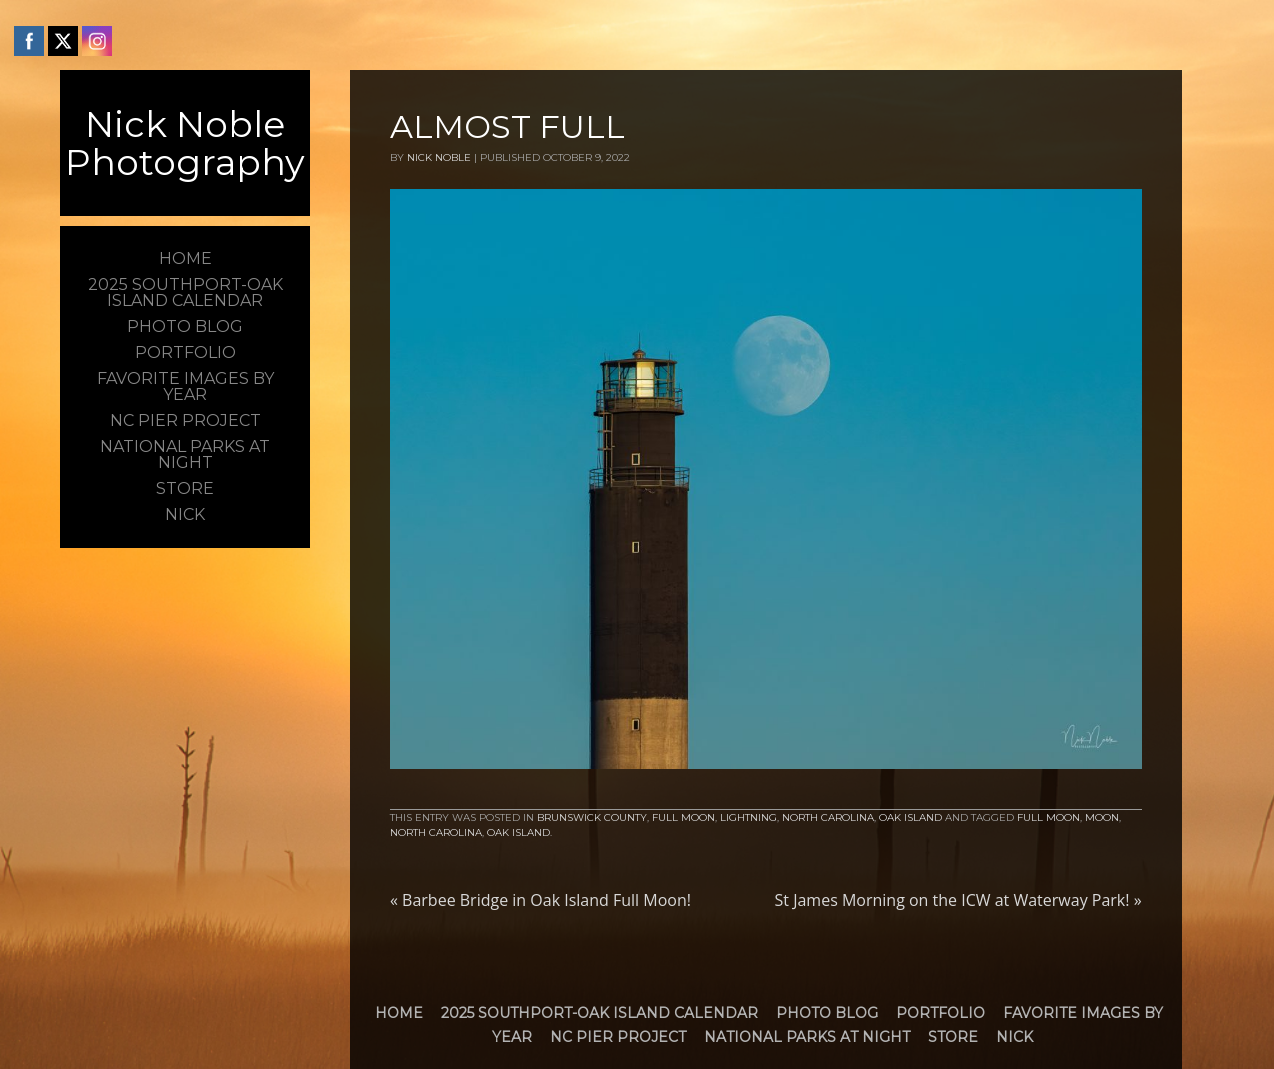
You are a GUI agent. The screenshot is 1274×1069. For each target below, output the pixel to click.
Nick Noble (439, 157)
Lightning (748, 817)
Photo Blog (827, 1013)
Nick (1014, 1037)
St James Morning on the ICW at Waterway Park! (958, 900)
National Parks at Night (807, 1037)
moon (1102, 817)
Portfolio (940, 1013)
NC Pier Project (618, 1037)
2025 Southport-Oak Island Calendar (599, 1013)
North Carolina (828, 817)
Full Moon (683, 817)
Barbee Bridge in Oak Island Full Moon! (540, 900)
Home (399, 1013)
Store (953, 1037)
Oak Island (910, 817)
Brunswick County (592, 817)
